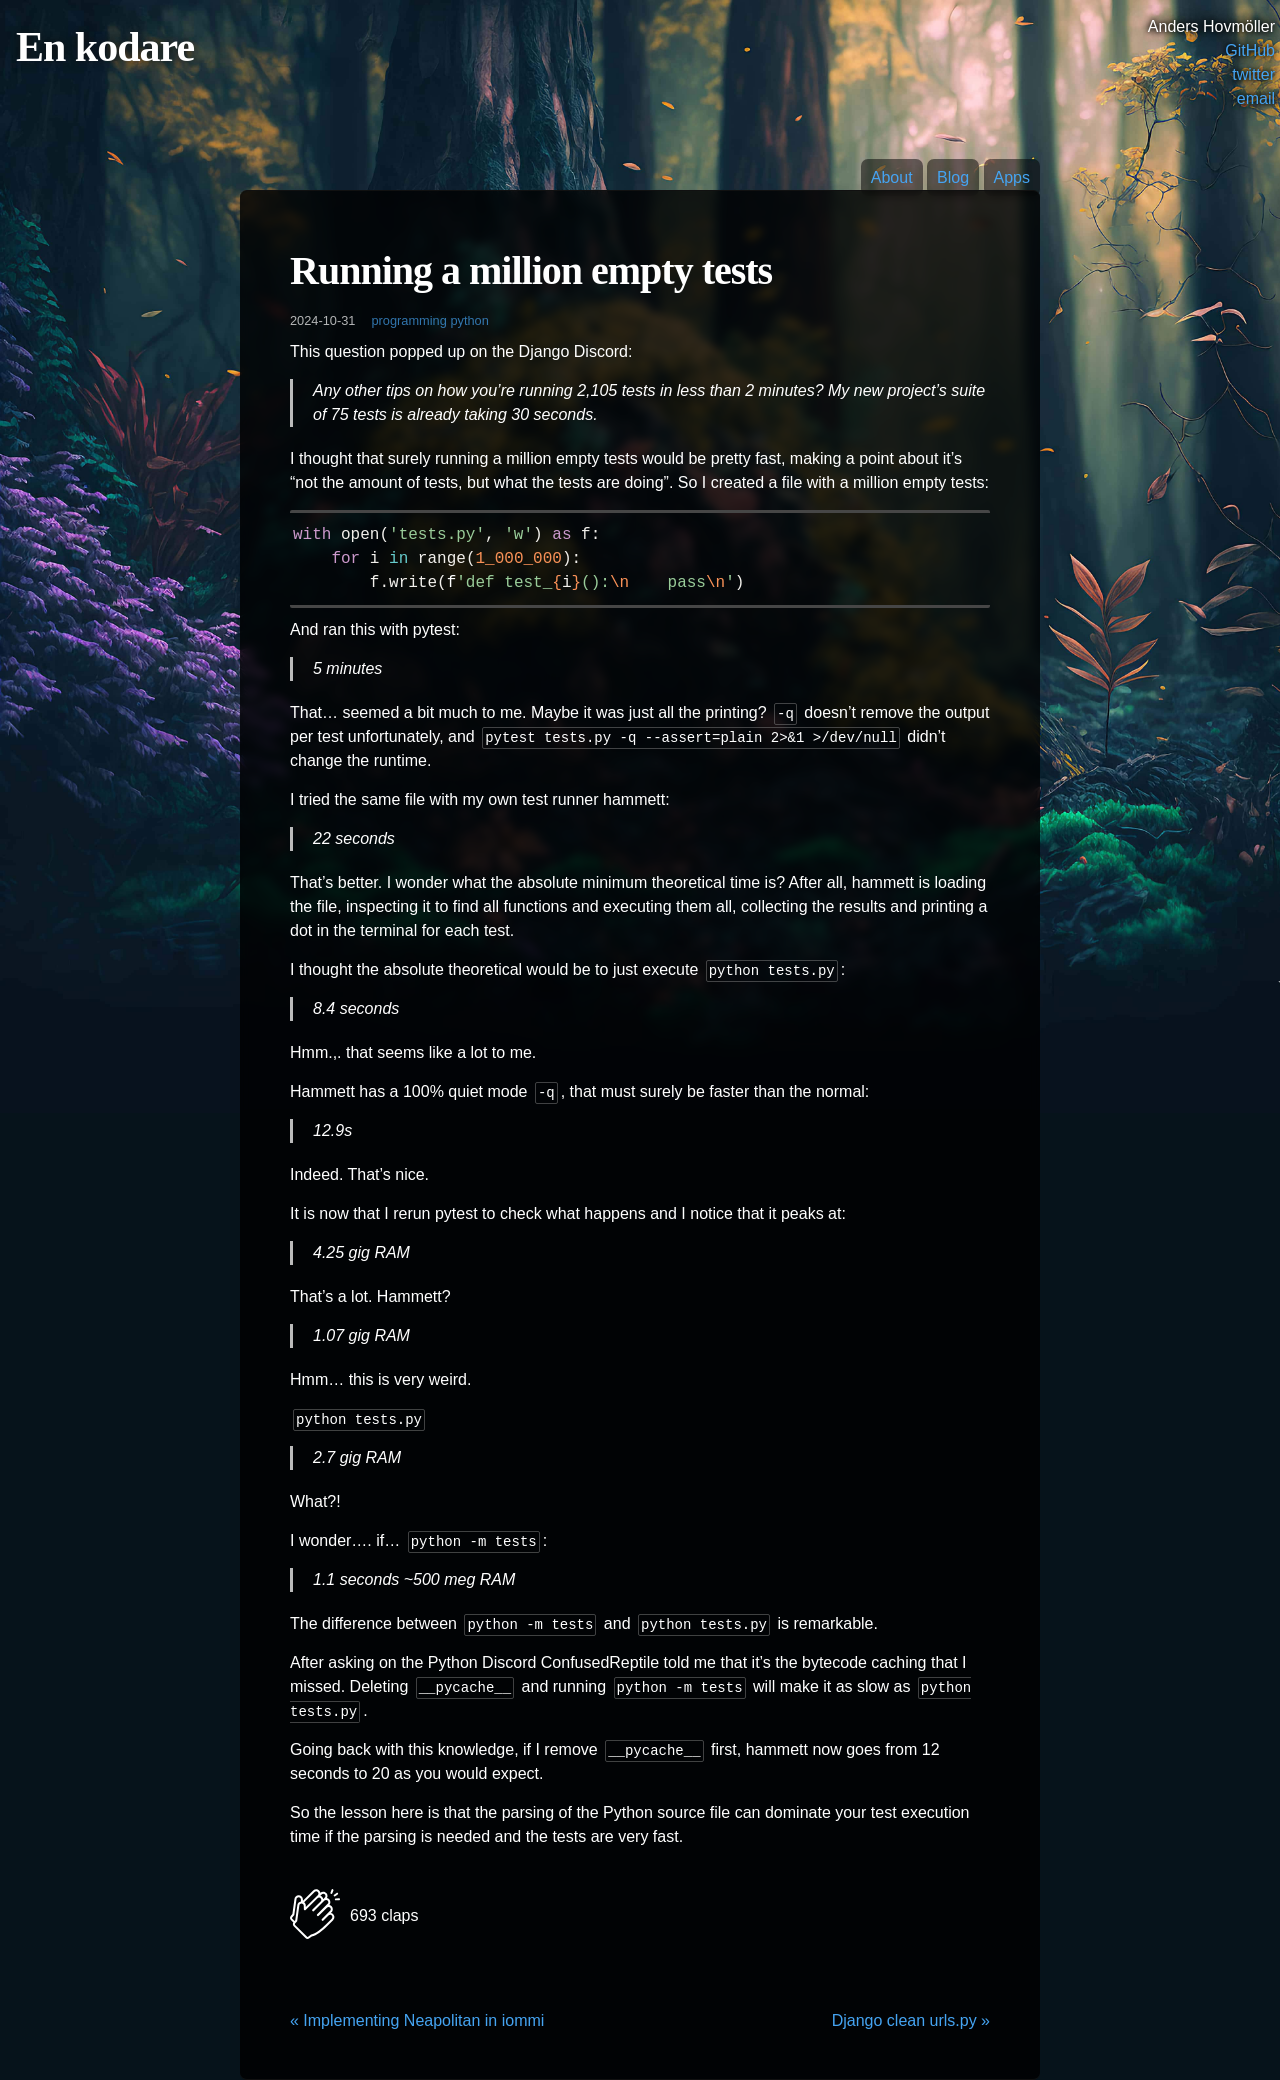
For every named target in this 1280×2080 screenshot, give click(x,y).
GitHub (1250, 50)
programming (408, 320)
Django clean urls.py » (911, 2020)
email (1256, 98)
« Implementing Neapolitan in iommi (417, 2020)
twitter (1253, 74)
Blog (953, 177)
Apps (1012, 177)
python (469, 320)
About (892, 177)
